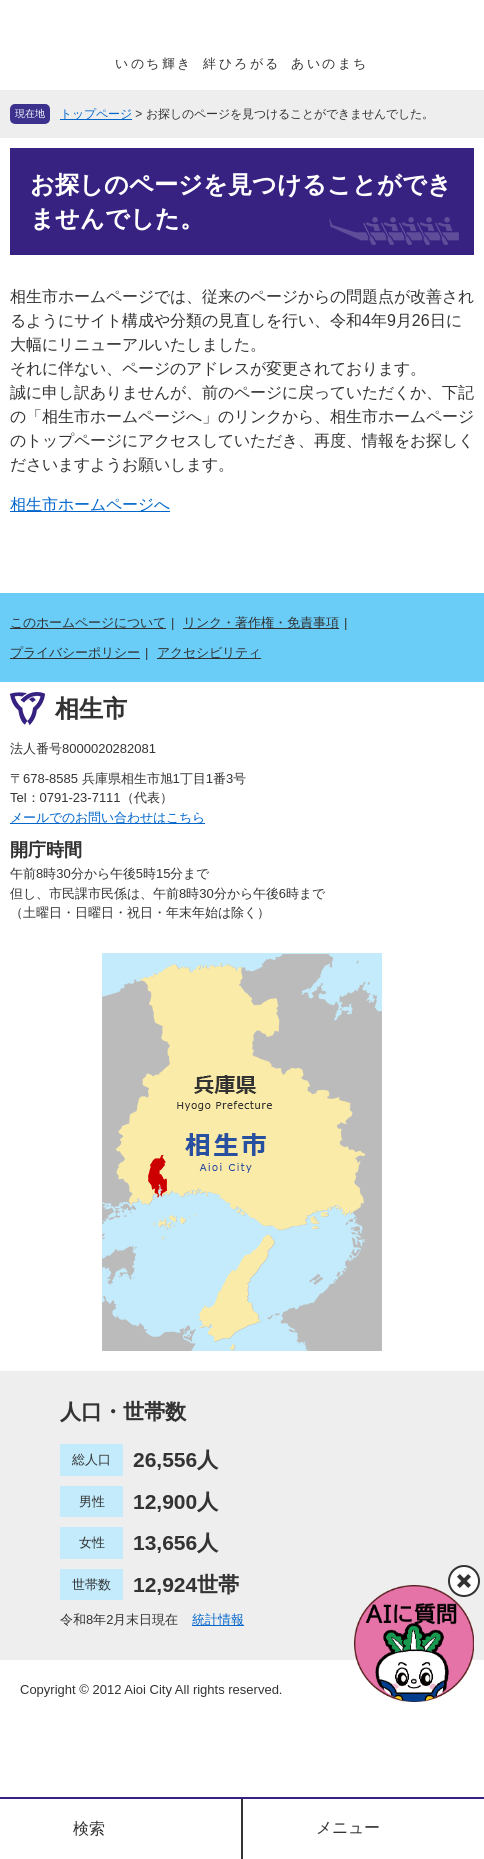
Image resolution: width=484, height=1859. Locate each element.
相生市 (91, 708)
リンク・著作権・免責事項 (261, 622)
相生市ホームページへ (90, 504)
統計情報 (218, 1619)
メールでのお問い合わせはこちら (107, 817)
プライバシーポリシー (75, 652)
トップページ (96, 114)
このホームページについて (88, 622)
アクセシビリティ (209, 652)
